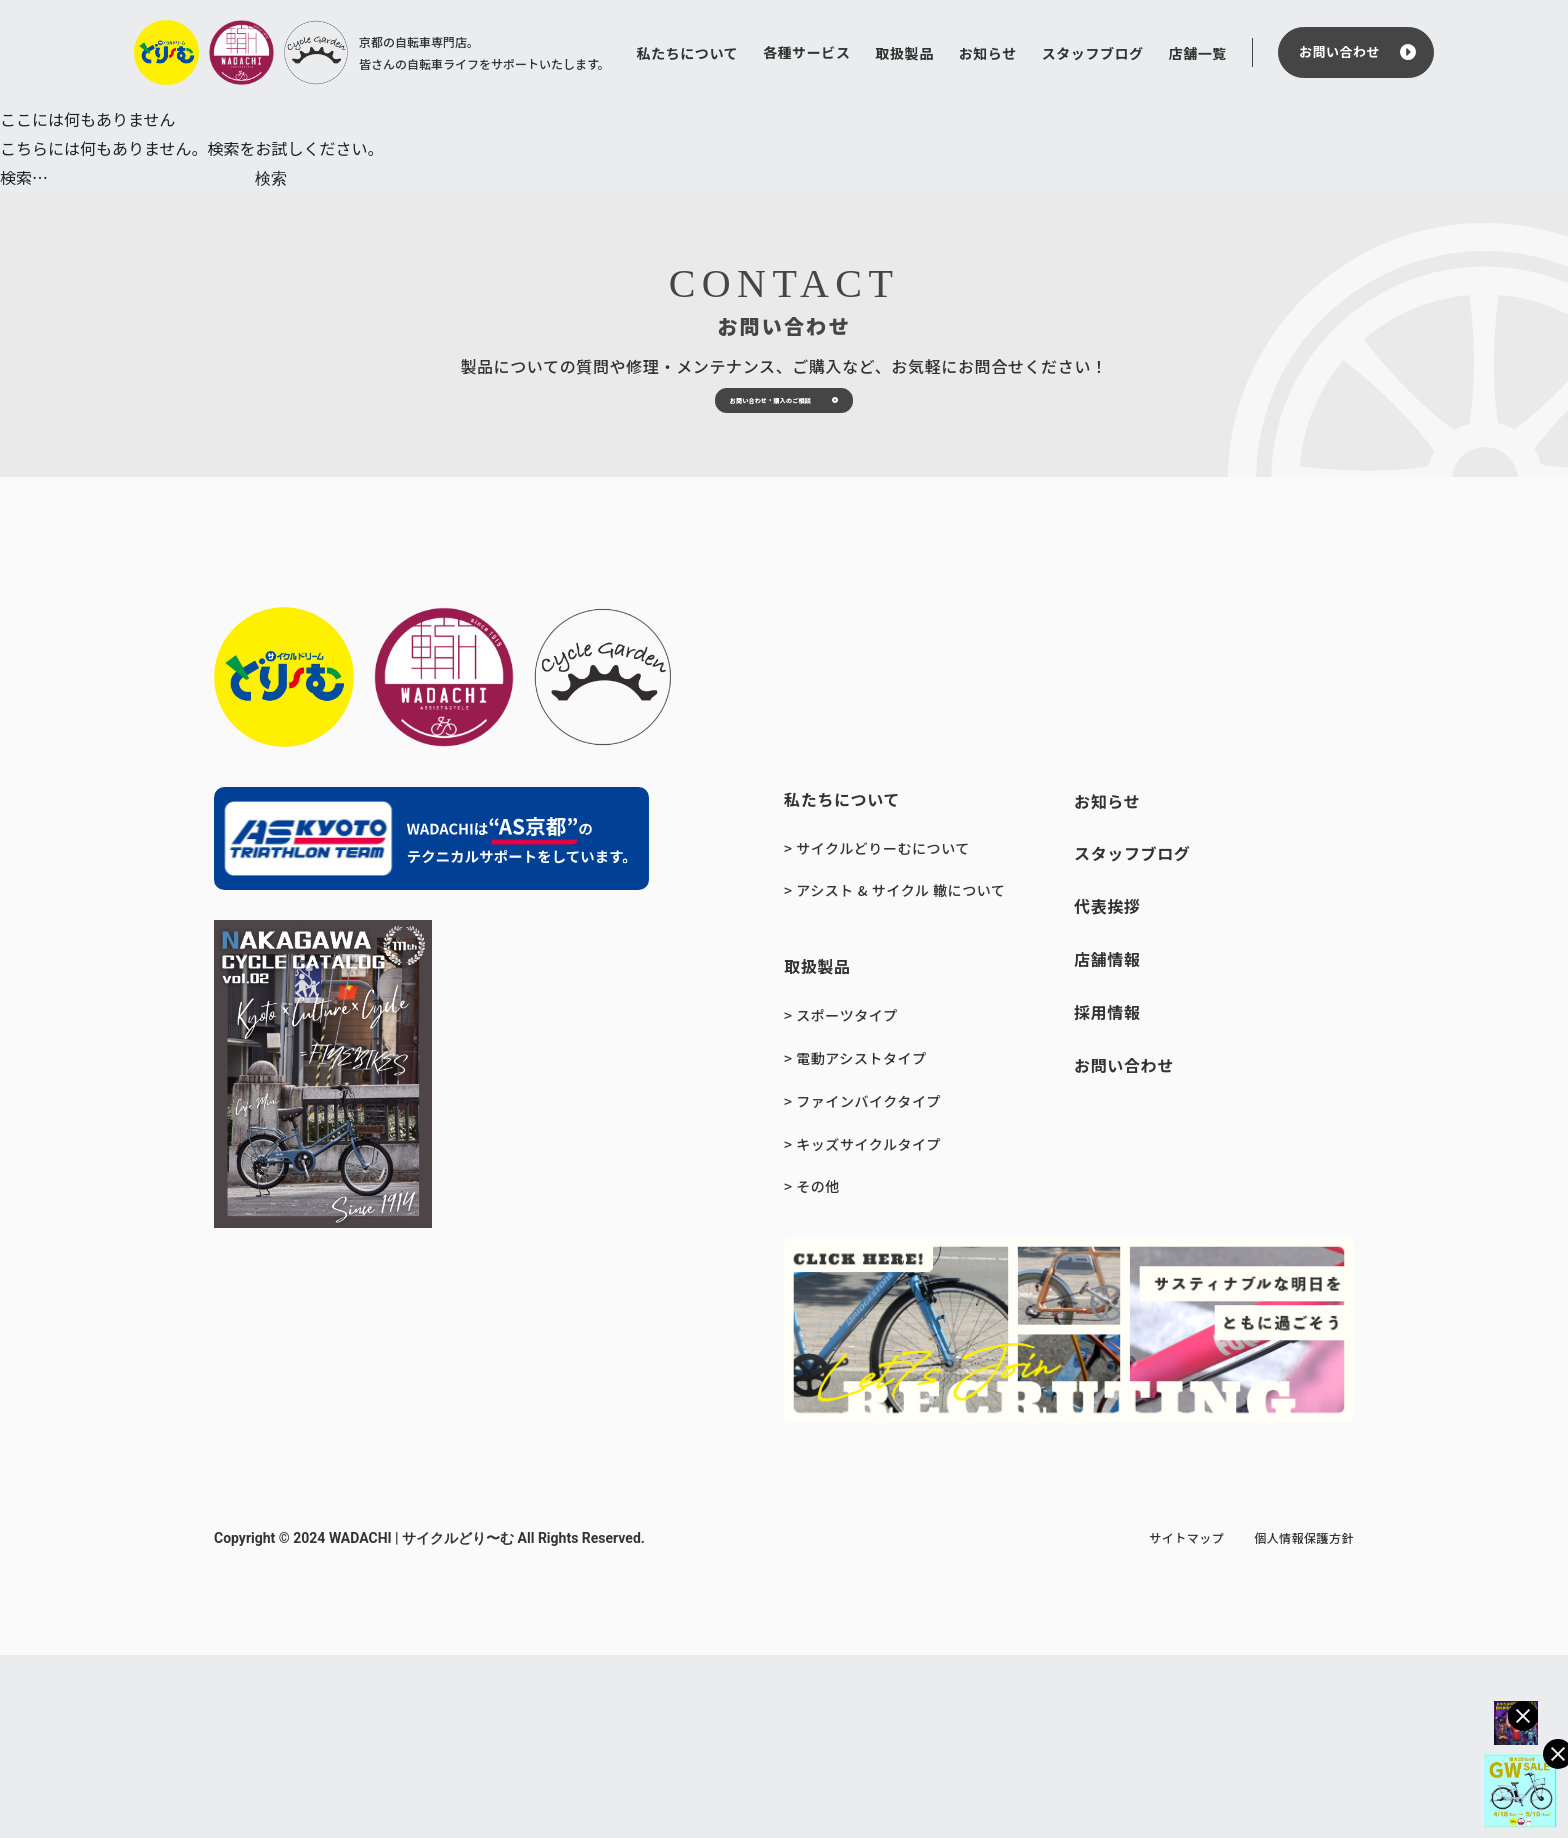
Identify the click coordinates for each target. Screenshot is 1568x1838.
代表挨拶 (1107, 966)
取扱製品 (904, 53)
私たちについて (688, 53)
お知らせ (988, 53)
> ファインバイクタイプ (862, 1161)
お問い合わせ (1339, 51)
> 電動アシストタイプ (855, 1118)
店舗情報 (1107, 1019)
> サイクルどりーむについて (877, 908)
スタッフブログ (1093, 53)
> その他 (812, 1246)
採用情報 (1107, 1072)
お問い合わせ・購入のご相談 (741, 440)
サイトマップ (1186, 1597)
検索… (24, 177)
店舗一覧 (1198, 53)
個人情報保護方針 (1304, 1597)
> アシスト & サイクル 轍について (894, 950)
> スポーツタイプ (841, 1075)
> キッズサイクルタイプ (862, 1204)
